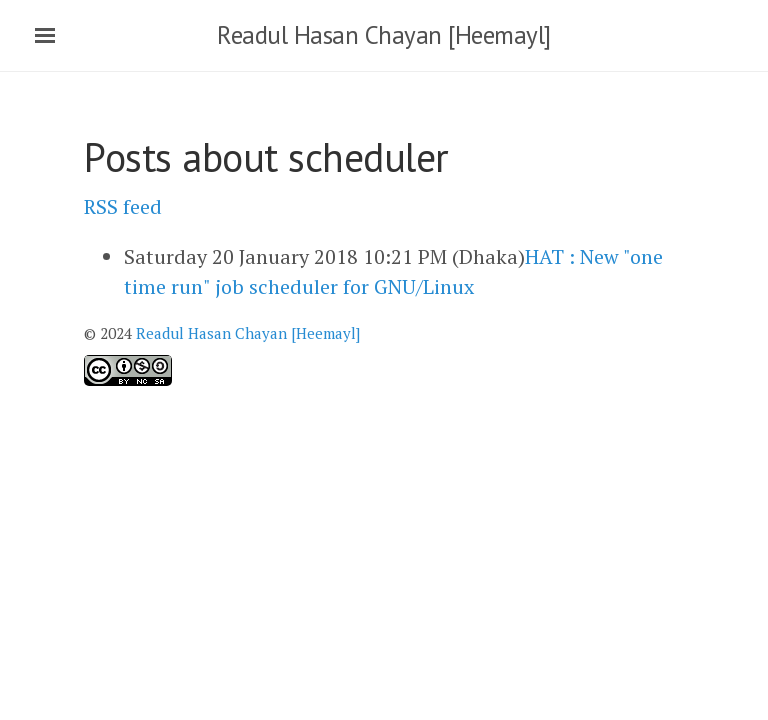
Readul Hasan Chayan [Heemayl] (384, 35)
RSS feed (123, 206)
